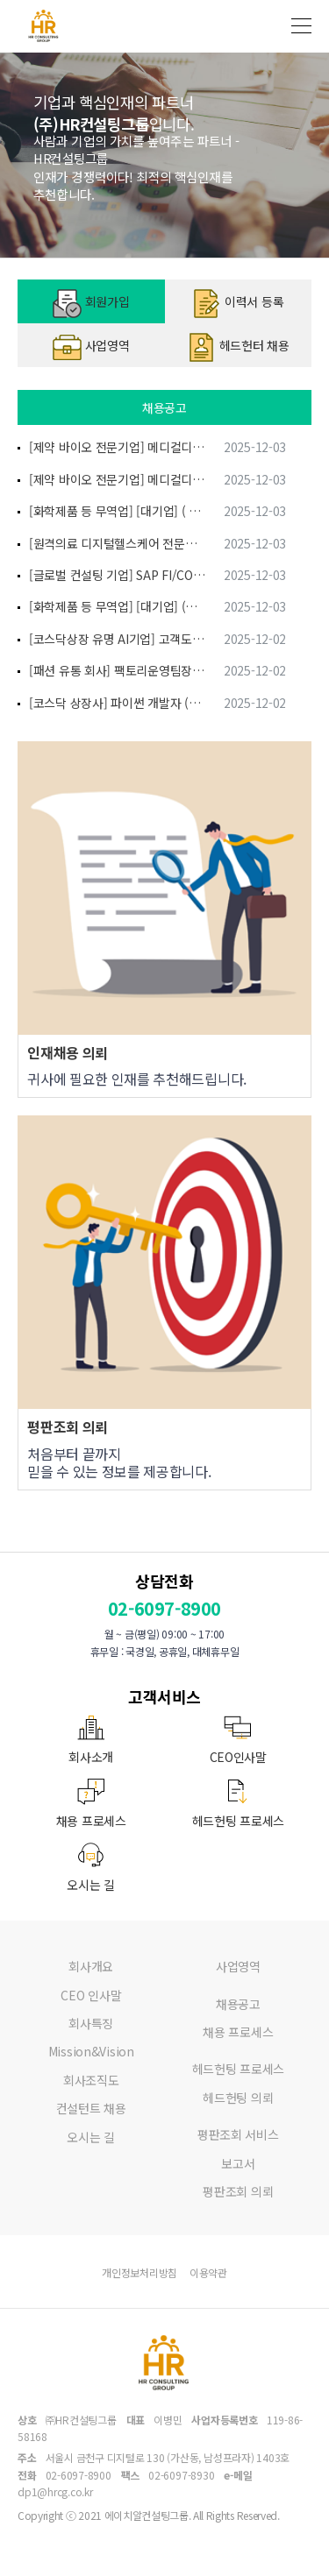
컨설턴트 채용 (91, 2108)
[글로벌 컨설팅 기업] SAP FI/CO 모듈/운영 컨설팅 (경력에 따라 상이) (117, 575)
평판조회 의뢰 (238, 2191)
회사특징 (90, 2023)
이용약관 (208, 2272)
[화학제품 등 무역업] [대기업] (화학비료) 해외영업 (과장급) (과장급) (117, 606)
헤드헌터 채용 (238, 347)
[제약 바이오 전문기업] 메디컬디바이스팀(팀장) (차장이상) (117, 479)
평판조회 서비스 (238, 2134)
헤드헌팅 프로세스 (238, 2068)
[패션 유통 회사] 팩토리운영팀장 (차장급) (117, 670)
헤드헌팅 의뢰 (238, 2097)
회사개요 (90, 1966)
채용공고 (238, 2004)
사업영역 (91, 347)
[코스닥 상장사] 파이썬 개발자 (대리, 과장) (117, 702)
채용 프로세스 (238, 2032)
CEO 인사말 (91, 1995)
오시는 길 (91, 2137)
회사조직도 (91, 2080)
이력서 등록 (237, 303)
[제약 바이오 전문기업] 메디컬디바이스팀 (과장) (117, 447)
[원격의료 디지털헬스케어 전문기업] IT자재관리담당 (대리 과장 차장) (117, 543)
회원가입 (91, 303)
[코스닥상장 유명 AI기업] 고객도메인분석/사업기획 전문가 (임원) (117, 639)
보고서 (237, 2163)
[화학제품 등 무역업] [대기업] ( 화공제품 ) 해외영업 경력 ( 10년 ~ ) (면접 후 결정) (117, 511)
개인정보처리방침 (139, 2272)
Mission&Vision (91, 2051)
